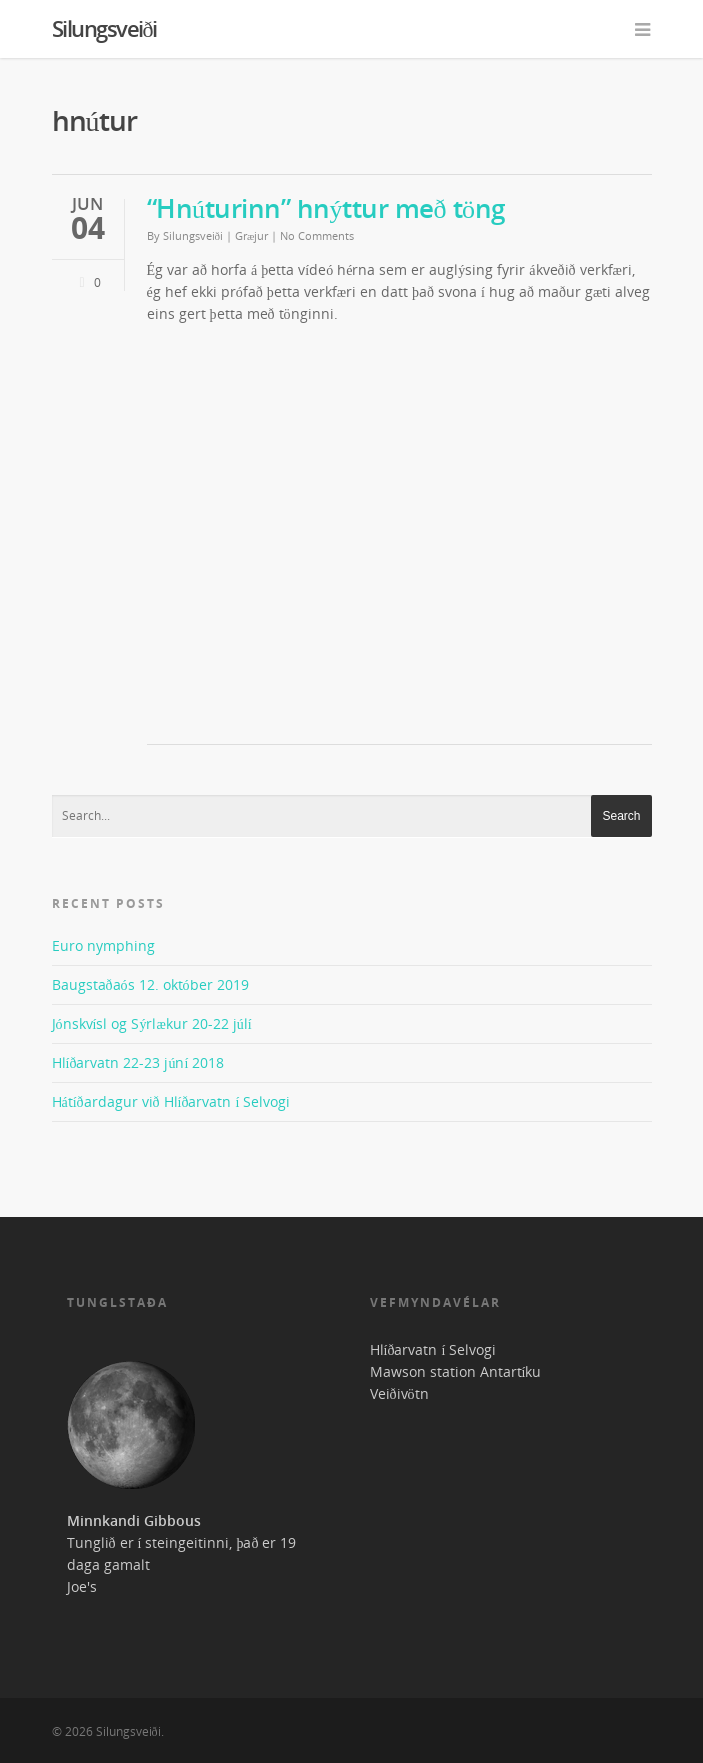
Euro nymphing (103, 945)
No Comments (317, 235)
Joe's (82, 1586)
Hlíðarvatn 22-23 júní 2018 (138, 1062)
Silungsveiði (104, 28)
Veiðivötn (399, 1393)
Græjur (251, 235)
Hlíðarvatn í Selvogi (433, 1349)
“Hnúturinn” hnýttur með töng (326, 208)
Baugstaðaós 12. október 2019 (150, 984)
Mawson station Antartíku (456, 1371)
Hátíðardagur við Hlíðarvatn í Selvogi (171, 1101)
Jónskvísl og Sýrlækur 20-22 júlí (152, 1023)
